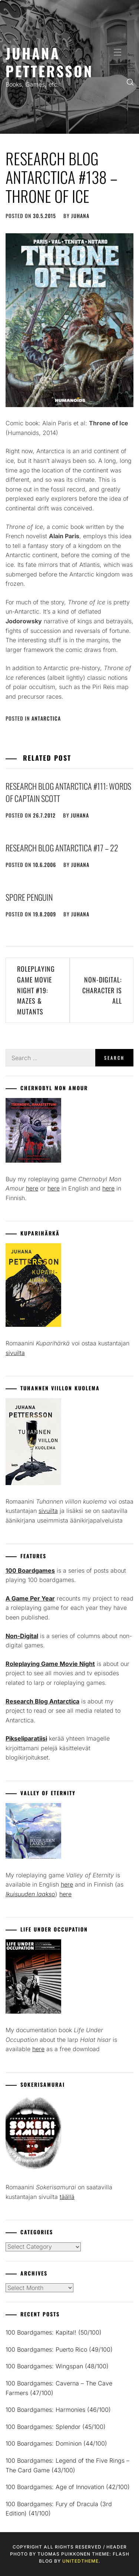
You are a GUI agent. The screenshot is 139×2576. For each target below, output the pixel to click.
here (32, 1188)
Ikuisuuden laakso (30, 1894)
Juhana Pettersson (49, 61)
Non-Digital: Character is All (102, 990)
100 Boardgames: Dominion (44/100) (56, 2443)
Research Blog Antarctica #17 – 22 (62, 848)
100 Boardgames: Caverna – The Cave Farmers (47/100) (59, 2388)
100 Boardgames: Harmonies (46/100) (58, 2409)
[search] (130, 82)
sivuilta (15, 1353)
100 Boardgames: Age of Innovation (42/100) (68, 2487)
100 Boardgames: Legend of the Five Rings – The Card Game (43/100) (67, 2465)
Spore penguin (29, 897)
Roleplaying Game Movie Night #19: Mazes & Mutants (36, 990)
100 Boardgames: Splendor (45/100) (56, 2426)
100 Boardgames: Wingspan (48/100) (57, 2366)
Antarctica (46, 718)
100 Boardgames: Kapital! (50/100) (54, 2332)
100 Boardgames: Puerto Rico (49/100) (59, 2349)
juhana (80, 216)
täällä (67, 2196)
